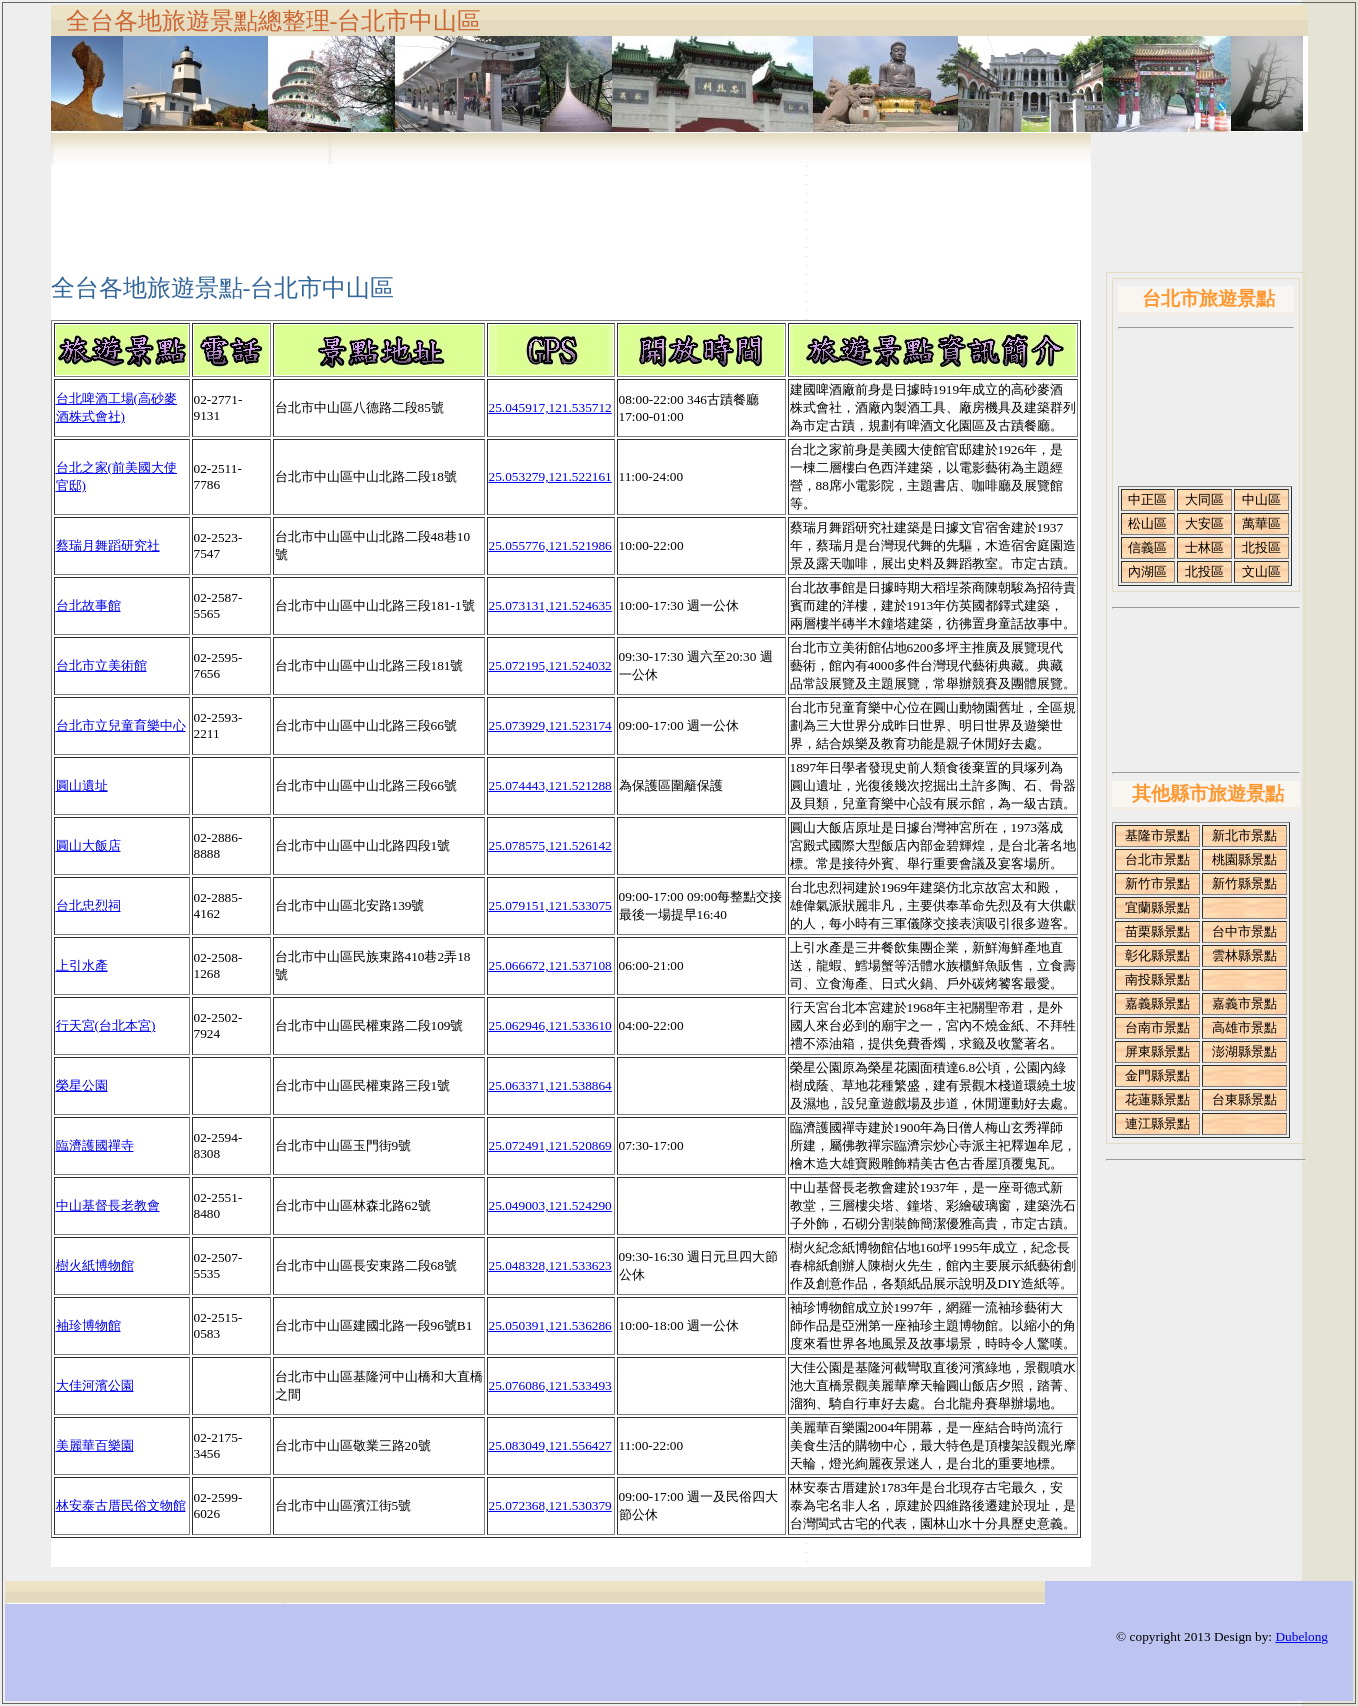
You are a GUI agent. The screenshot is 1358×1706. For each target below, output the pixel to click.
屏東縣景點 (1157, 1051)
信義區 (1147, 547)
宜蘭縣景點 (1157, 907)
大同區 (1204, 499)
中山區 (1261, 499)
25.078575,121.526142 (550, 845)
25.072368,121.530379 (550, 1505)
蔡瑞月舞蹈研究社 (108, 545)
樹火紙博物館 (95, 1265)
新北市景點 (1244, 835)
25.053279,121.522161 (550, 476)
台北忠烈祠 (88, 905)
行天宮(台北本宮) (106, 1025)
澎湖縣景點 (1244, 1051)
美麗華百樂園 (95, 1445)
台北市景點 (1157, 859)
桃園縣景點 (1244, 859)
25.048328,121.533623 (550, 1265)
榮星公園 (82, 1085)
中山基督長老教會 (108, 1205)
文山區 (1261, 571)
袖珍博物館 (88, 1325)
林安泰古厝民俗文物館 (121, 1505)
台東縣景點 (1244, 1099)
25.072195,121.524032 (550, 665)
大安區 (1204, 523)
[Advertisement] (679, 202)
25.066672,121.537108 (550, 965)
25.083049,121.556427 (550, 1445)
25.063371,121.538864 (550, 1085)
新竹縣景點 (1244, 883)
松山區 (1147, 523)
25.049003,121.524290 (550, 1205)
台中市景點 (1244, 931)
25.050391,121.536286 (550, 1325)
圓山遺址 (82, 785)
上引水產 (82, 965)
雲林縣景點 (1244, 955)
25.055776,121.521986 (550, 545)
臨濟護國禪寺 (95, 1145)
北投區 (1261, 547)
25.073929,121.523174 (550, 725)
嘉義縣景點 (1157, 1003)
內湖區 (1147, 571)
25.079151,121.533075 (550, 905)
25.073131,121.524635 (550, 605)
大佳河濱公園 (95, 1385)
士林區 (1204, 547)
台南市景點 (1157, 1027)
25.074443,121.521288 (550, 785)
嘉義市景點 (1244, 1003)
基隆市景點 (1157, 835)
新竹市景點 (1157, 883)
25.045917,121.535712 (550, 407)
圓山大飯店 (88, 845)
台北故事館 (88, 605)
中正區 (1147, 499)
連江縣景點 (1157, 1123)
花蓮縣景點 (1157, 1099)
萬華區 (1261, 523)
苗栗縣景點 (1157, 931)
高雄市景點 (1244, 1027)
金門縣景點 (1157, 1075)
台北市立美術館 (101, 665)
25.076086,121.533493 (550, 1385)
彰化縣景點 (1157, 955)
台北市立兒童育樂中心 (121, 725)
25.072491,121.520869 (550, 1145)
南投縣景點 (1157, 979)
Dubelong (1301, 1636)
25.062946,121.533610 (550, 1025)
